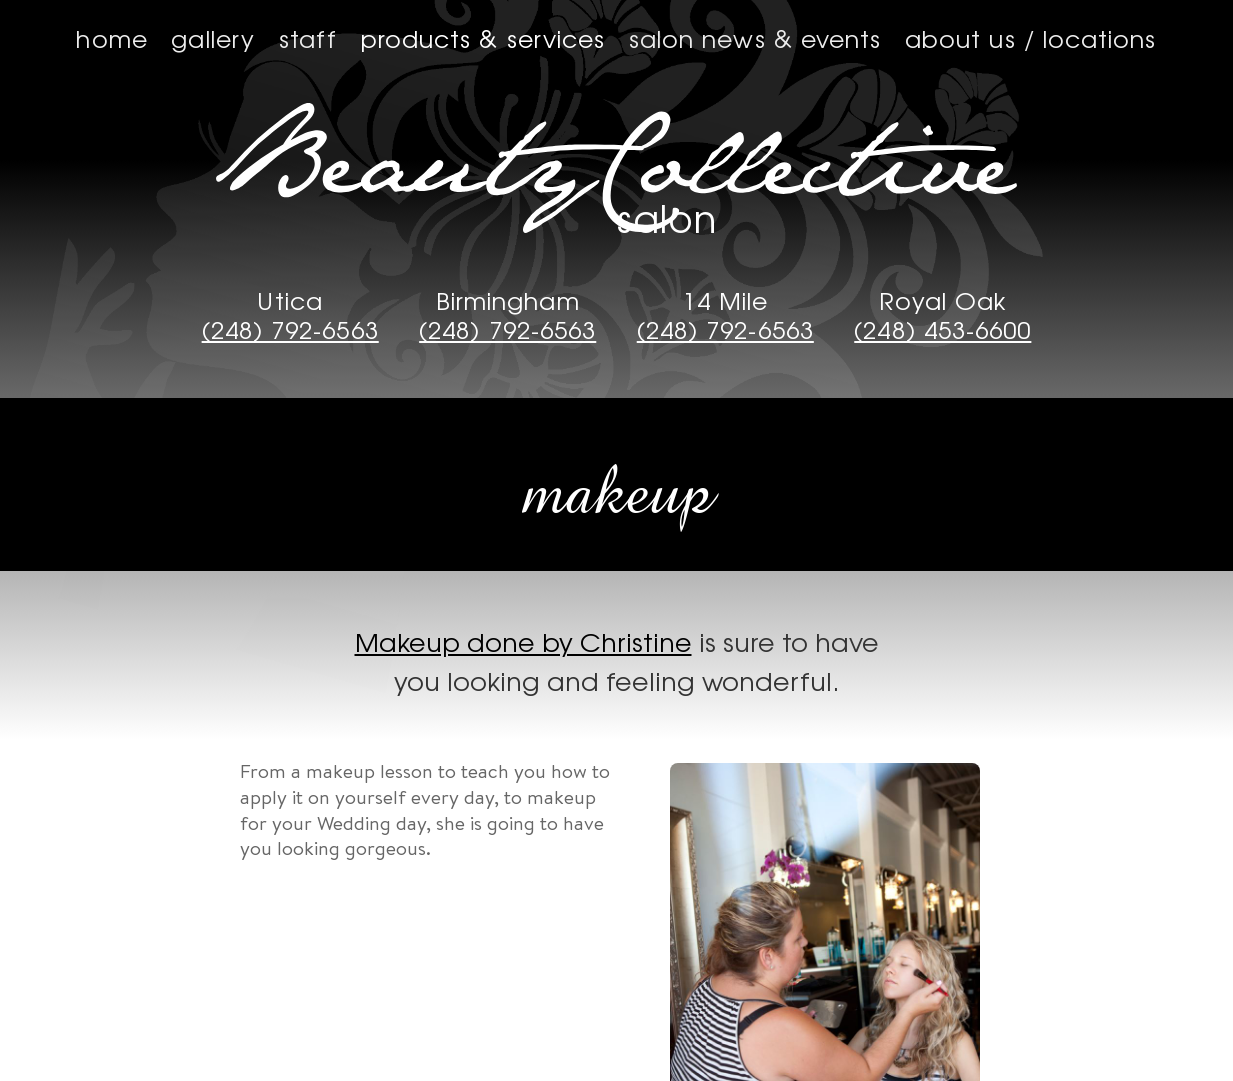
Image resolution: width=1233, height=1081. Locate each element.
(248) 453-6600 (942, 330)
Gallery (213, 38)
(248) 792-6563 (290, 330)
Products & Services (483, 38)
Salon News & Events (755, 38)
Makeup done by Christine (523, 641)
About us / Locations (1031, 38)
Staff (308, 38)
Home (111, 38)
